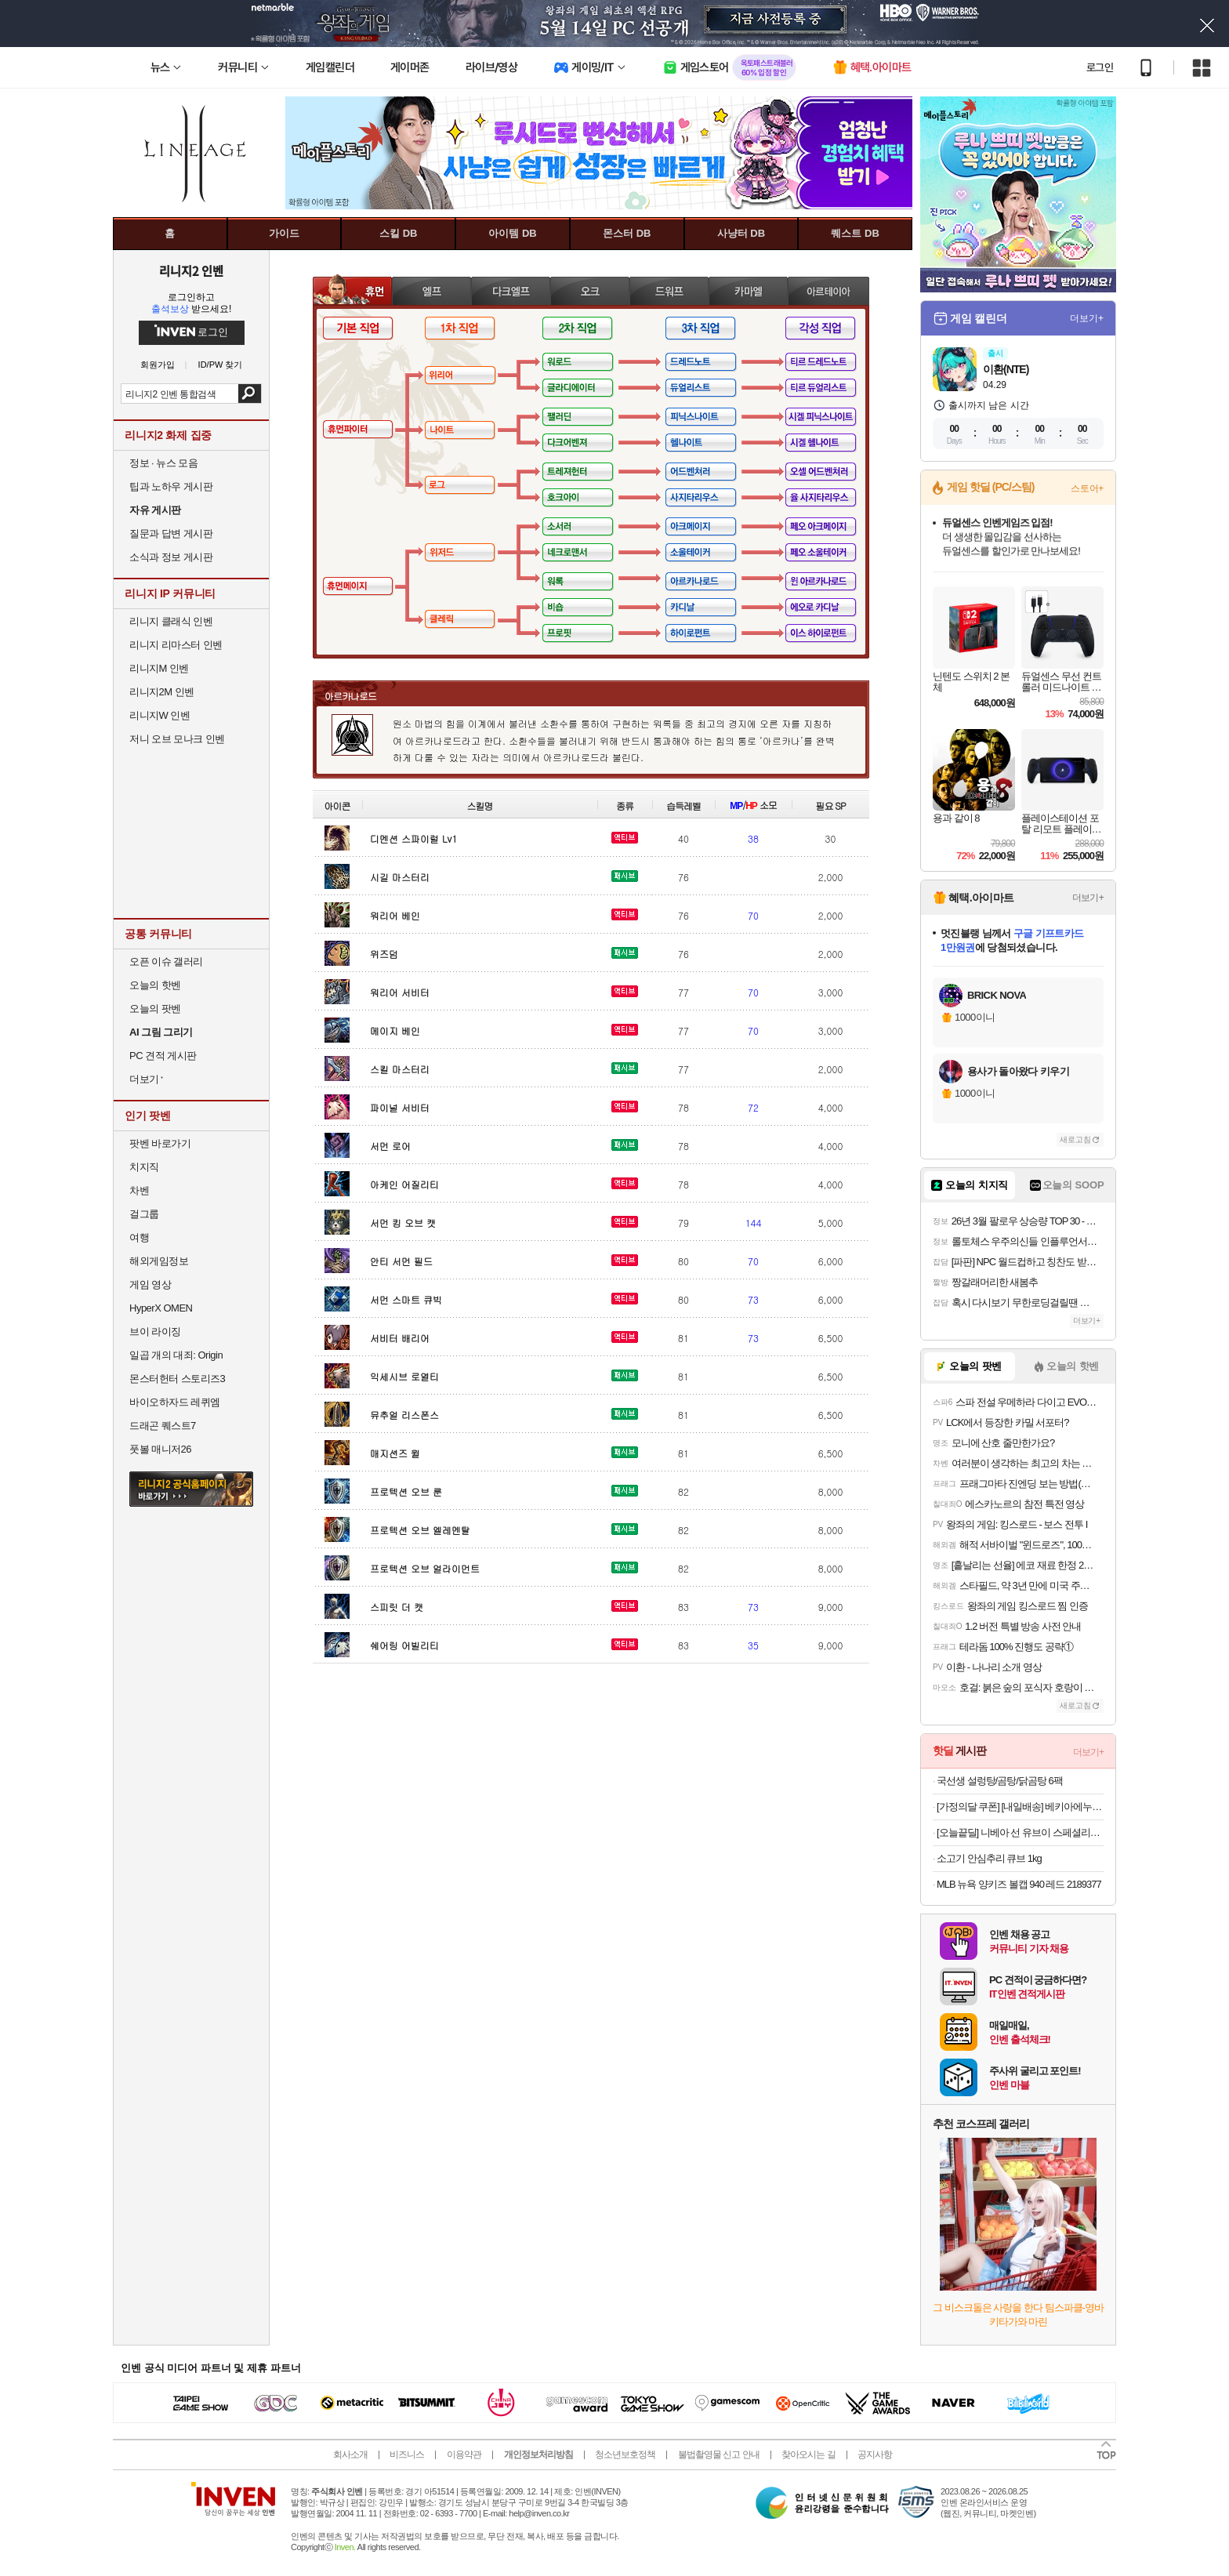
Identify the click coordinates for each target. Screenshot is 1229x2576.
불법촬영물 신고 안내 (719, 2454)
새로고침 (1075, 1139)
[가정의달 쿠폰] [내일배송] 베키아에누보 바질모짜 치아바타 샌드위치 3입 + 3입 (1020, 1806)
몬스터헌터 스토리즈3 (177, 1378)
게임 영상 (150, 1284)
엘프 (431, 290)
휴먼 (352, 290)
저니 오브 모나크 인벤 (177, 739)
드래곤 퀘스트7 (162, 1425)
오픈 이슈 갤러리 (166, 961)
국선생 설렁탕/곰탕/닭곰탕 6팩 (1000, 1781)
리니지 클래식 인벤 (170, 621)
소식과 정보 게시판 (170, 557)
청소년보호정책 (625, 2454)
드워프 (669, 290)
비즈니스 (407, 2454)
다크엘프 (510, 290)
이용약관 (464, 2454)
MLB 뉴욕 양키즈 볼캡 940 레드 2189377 (1019, 1884)
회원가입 (157, 365)
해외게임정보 (158, 1261)
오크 (589, 290)
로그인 (1099, 67)
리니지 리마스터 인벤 (176, 645)
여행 (139, 1237)
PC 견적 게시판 (163, 1055)
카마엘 (748, 290)
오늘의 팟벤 (155, 1008)
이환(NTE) (1005, 369)
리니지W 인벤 (159, 715)
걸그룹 (144, 1214)
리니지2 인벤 (191, 270)
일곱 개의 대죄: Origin (176, 1355)
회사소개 (350, 2454)
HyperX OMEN (160, 1308)
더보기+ (1087, 318)
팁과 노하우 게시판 (170, 486)
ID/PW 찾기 (220, 365)
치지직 (144, 1167)
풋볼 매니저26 (160, 1449)
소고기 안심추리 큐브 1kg (989, 1858)
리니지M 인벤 (159, 668)
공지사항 (874, 2454)
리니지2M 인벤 (161, 692)
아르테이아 (828, 290)
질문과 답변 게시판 (170, 533)
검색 (249, 393)
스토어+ (1087, 488)
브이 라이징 (155, 1331)
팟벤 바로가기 (159, 1143)
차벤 (139, 1190)
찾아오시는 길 (808, 2454)
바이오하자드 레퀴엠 (174, 1402)
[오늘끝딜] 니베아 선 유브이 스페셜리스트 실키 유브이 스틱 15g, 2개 (1020, 1832)
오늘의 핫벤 (155, 985)
